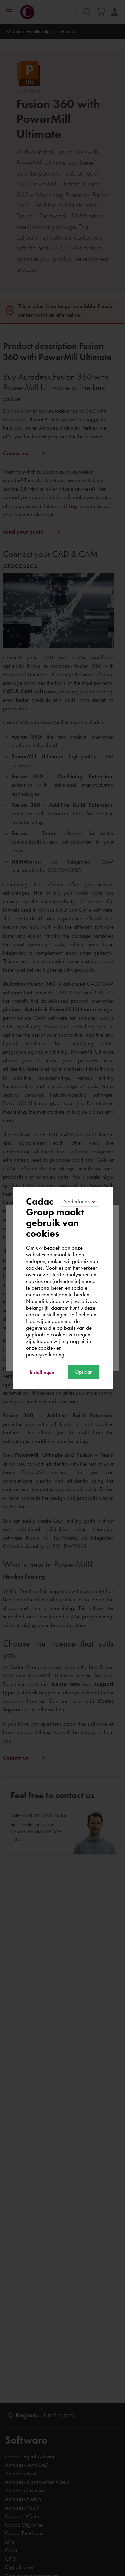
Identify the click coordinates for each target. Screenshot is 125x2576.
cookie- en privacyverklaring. (46, 1351)
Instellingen (42, 1372)
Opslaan (84, 1372)
